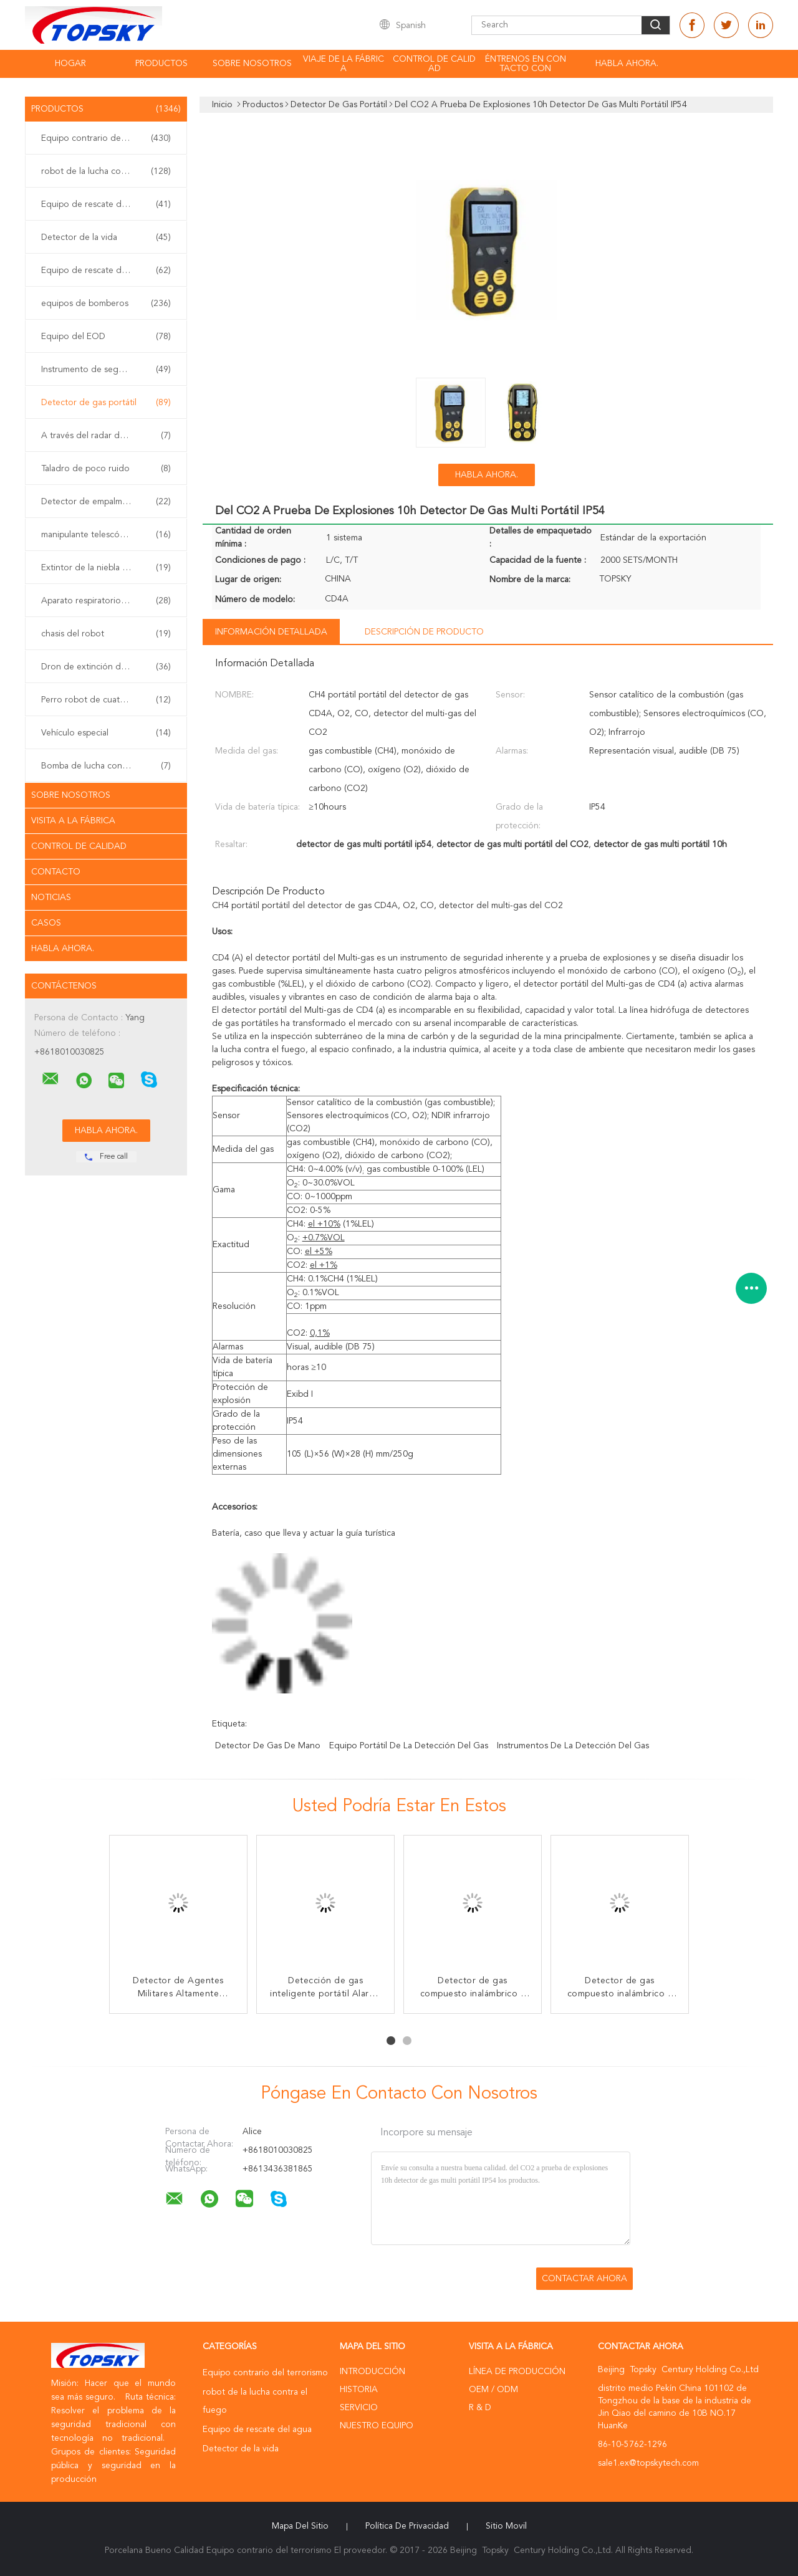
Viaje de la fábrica (343, 64)
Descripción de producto (424, 632)
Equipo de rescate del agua (106, 204)
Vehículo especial (106, 733)
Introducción (372, 2371)
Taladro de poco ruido (106, 468)
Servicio (359, 2407)
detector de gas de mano (267, 1745)
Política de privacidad (407, 2526)
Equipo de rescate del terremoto (106, 270)
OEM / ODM (493, 2389)
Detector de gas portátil (106, 402)
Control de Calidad (79, 846)
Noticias (51, 897)
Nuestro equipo (376, 2425)
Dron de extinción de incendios (106, 667)
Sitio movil (506, 2526)
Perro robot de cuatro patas (106, 700)
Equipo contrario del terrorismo (106, 138)
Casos (46, 923)
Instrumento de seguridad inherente (109, 369)
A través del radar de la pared (106, 435)
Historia (359, 2389)
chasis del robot (106, 634)
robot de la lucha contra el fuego (107, 171)
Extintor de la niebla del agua (106, 568)
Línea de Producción (517, 2371)
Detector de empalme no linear (106, 502)
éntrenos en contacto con (525, 64)
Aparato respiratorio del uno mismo (109, 601)
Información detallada (271, 632)
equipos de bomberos (106, 303)
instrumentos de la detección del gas (573, 1745)
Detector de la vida (106, 237)
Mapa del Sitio (300, 2526)
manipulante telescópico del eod (106, 535)
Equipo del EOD (106, 336)
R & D (480, 2407)
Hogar (70, 63)
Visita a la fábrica (73, 820)
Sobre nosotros (252, 63)
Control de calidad (434, 64)
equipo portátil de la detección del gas (408, 1745)
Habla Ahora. (626, 63)
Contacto (55, 872)
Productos (161, 63)
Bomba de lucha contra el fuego (106, 766)
